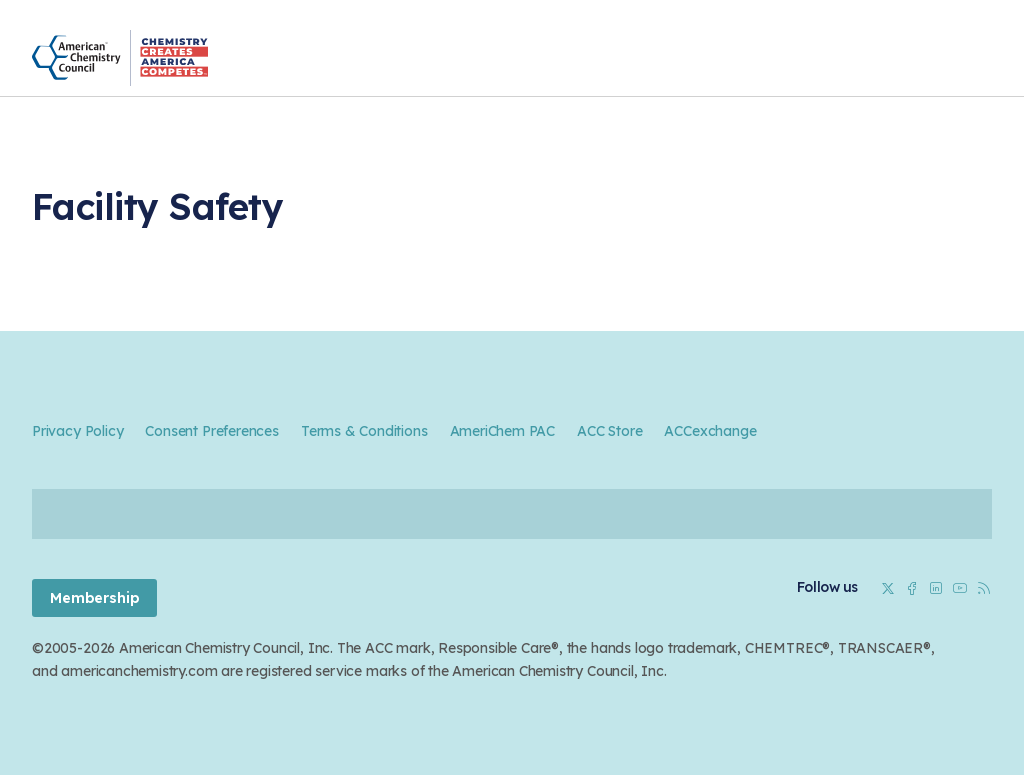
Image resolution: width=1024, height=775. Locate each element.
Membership (94, 598)
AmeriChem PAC (503, 431)
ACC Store (609, 431)
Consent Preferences (211, 431)
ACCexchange (710, 431)
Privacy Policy (77, 431)
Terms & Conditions (364, 431)
